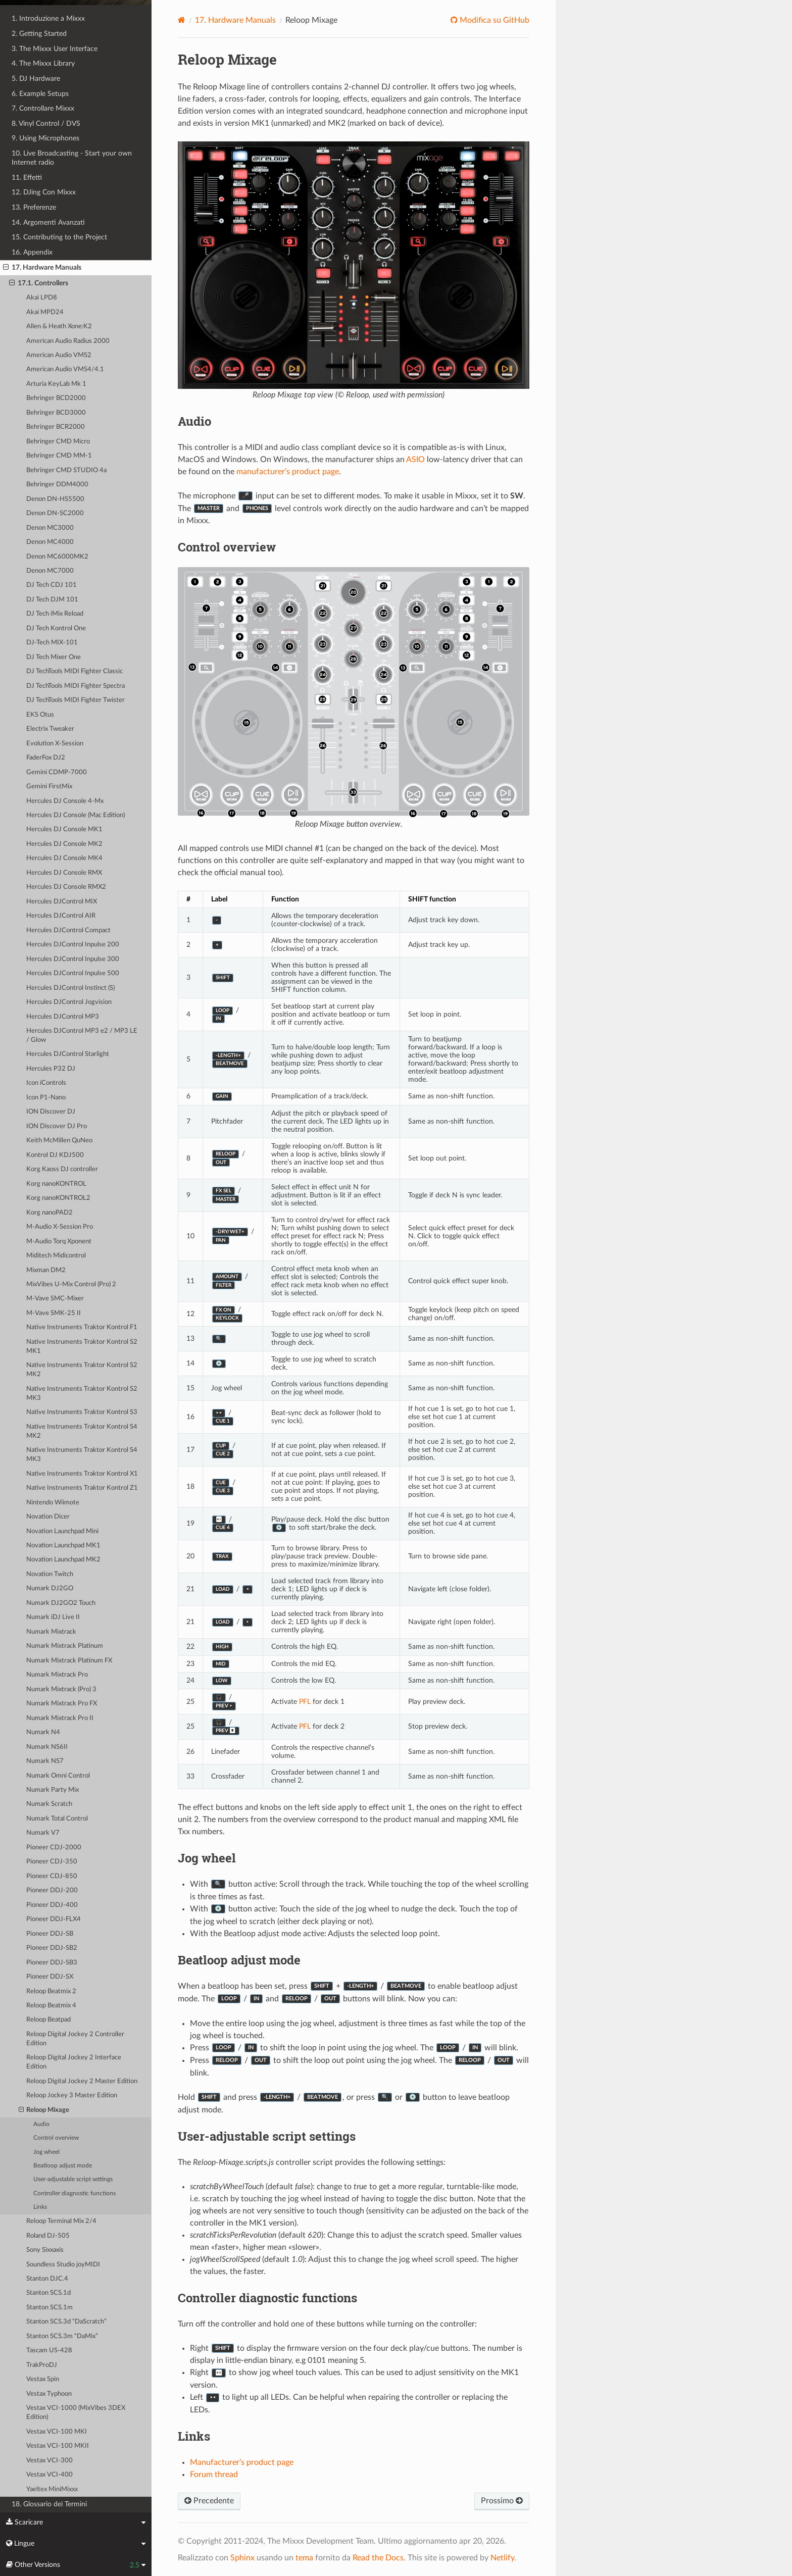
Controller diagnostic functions (74, 2193)
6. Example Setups (40, 93)
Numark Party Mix (52, 1790)
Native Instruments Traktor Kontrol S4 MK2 (81, 1431)
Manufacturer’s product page (241, 2462)
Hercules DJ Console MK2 (64, 844)
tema (304, 2558)
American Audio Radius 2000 (68, 341)
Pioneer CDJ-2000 (53, 1847)
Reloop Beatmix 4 (51, 2005)
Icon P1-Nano (46, 1097)
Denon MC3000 (50, 528)
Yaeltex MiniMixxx (52, 2489)
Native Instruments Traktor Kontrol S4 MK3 (81, 1454)
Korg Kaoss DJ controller (62, 1169)
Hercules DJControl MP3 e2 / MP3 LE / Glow (81, 1035)
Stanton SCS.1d (48, 2293)
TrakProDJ (41, 2365)
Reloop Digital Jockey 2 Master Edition (81, 2081)
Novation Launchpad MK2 (63, 1559)
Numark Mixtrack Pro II (59, 1718)
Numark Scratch (49, 1804)
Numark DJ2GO (49, 1588)
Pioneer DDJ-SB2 (51, 1948)
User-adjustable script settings (73, 2179)
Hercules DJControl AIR (60, 916)
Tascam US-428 (49, 2350)
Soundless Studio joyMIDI (63, 2264)
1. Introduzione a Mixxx (48, 18)
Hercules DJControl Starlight (67, 1054)
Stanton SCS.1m (49, 2307)
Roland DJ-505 (48, 2236)
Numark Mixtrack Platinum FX (69, 1660)
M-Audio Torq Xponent (58, 1241)
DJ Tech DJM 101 (52, 599)
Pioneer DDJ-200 (52, 1890)
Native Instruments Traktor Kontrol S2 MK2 (81, 1370)
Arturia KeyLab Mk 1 (56, 384)
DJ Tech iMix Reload (54, 614)
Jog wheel (46, 2152)
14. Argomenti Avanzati (48, 222)
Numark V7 (43, 1833)
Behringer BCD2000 (56, 398)
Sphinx (242, 2558)
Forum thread (214, 2474)
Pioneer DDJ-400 (52, 1905)
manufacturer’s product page (287, 472)
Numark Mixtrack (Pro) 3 (61, 1689)
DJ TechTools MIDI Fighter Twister (75, 700)
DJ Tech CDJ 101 (51, 585)
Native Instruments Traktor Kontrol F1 (81, 1327)
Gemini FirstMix (49, 786)
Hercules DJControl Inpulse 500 (72, 973)
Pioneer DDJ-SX (49, 1977)
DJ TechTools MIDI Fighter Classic (74, 671)
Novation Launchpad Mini (62, 1531)
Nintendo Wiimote (52, 1502)
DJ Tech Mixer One (53, 657)
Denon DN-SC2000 (55, 513)
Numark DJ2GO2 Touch (60, 1603)
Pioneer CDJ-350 (51, 1861)
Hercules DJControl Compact (68, 930)
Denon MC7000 (50, 571)
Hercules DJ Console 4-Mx (65, 801)
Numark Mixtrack (51, 1632)
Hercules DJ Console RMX (64, 873)
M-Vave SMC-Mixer (55, 1298)
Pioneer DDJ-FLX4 (53, 1919)
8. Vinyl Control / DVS (46, 123)
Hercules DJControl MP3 (62, 1017)
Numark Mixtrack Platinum (64, 1646)
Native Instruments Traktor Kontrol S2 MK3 (81, 1393)
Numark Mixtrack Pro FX (61, 1703)
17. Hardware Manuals (42, 267)
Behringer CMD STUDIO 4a (66, 470)
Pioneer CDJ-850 (51, 1876)
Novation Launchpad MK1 (63, 1545)
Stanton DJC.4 (47, 2279)
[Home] (181, 20)
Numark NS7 (45, 1761)
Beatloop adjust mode (62, 2165)
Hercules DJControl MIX (61, 901)
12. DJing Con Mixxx (44, 192)
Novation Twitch (49, 1574)
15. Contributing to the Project (59, 237)
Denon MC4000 (50, 542)
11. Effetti (27, 177)
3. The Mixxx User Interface (54, 49)
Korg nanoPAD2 (49, 1212)
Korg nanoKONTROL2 (58, 1198)
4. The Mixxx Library (43, 63)
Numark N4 (43, 1732)
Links (40, 2207)
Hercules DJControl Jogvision (69, 1002)
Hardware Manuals (235, 20)
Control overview (56, 2138)
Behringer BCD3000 (56, 413)
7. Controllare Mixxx (43, 108)
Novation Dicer (48, 1516)
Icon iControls (46, 1083)
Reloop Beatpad (48, 2019)
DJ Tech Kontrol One (56, 628)
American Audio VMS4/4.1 (65, 369)
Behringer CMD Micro (58, 441)
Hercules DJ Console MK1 (64, 829)
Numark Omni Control (58, 1776)
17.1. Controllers (38, 283)
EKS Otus (40, 715)
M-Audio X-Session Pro (59, 1227)
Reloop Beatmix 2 (51, 1991)
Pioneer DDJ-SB (49, 1934)
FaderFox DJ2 (45, 757)
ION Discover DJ (50, 1111)
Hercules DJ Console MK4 (64, 858)
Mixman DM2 (46, 1270)
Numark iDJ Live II (53, 1617)
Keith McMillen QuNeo (59, 1140)
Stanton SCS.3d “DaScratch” (66, 2321)
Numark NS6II (47, 1747)
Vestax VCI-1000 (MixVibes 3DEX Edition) (75, 2412)
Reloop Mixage (44, 2110)
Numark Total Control (57, 1818)
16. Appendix (32, 252)
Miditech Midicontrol (56, 1255)
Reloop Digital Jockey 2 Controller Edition (75, 2039)
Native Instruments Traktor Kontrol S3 (81, 1412)
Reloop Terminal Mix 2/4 (61, 2221)
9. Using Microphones (45, 138)
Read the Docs (378, 2558)
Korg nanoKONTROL (56, 1184)
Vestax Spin (42, 2379)
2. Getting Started (39, 33)
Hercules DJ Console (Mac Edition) (75, 815)
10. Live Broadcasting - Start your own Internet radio (72, 157)
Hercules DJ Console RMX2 (66, 887)
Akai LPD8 (41, 297)
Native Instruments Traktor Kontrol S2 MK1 (81, 1346)
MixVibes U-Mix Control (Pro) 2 (71, 1284)
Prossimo (502, 2501)
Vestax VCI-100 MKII (57, 2446)
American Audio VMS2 (58, 355)
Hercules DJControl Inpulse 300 (72, 959)
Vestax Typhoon (49, 2394)
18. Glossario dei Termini (49, 2504)
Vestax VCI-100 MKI (56, 2432)
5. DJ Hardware (36, 78)
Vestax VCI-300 (49, 2460)
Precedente (209, 2501)
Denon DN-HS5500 (55, 499)
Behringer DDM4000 (57, 484)
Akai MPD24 (45, 312)
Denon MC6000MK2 (57, 556)
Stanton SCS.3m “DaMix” (62, 2336)
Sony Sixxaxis (45, 2250)
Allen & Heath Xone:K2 (59, 326)
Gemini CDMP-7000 (56, 772)
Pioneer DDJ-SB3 (51, 1962)
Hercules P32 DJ (50, 1069)
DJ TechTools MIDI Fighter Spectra (75, 686)
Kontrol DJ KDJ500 (55, 1155)
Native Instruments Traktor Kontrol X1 (82, 1474)
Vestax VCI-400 (49, 2474)
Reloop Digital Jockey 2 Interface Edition (73, 2062)
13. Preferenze (34, 207)
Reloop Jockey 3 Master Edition (71, 2095)
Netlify (502, 2558)
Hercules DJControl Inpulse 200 (72, 944)
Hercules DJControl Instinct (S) (70, 988)
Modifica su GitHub (493, 20)
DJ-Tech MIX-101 (52, 642)
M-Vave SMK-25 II (53, 1313)
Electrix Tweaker (50, 729)
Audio (41, 2124)
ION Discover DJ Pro (56, 1126)
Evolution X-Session (54, 743)
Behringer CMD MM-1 (59, 455)
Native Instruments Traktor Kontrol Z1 (82, 1488)
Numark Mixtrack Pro (57, 1675)
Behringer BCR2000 (55, 427)
